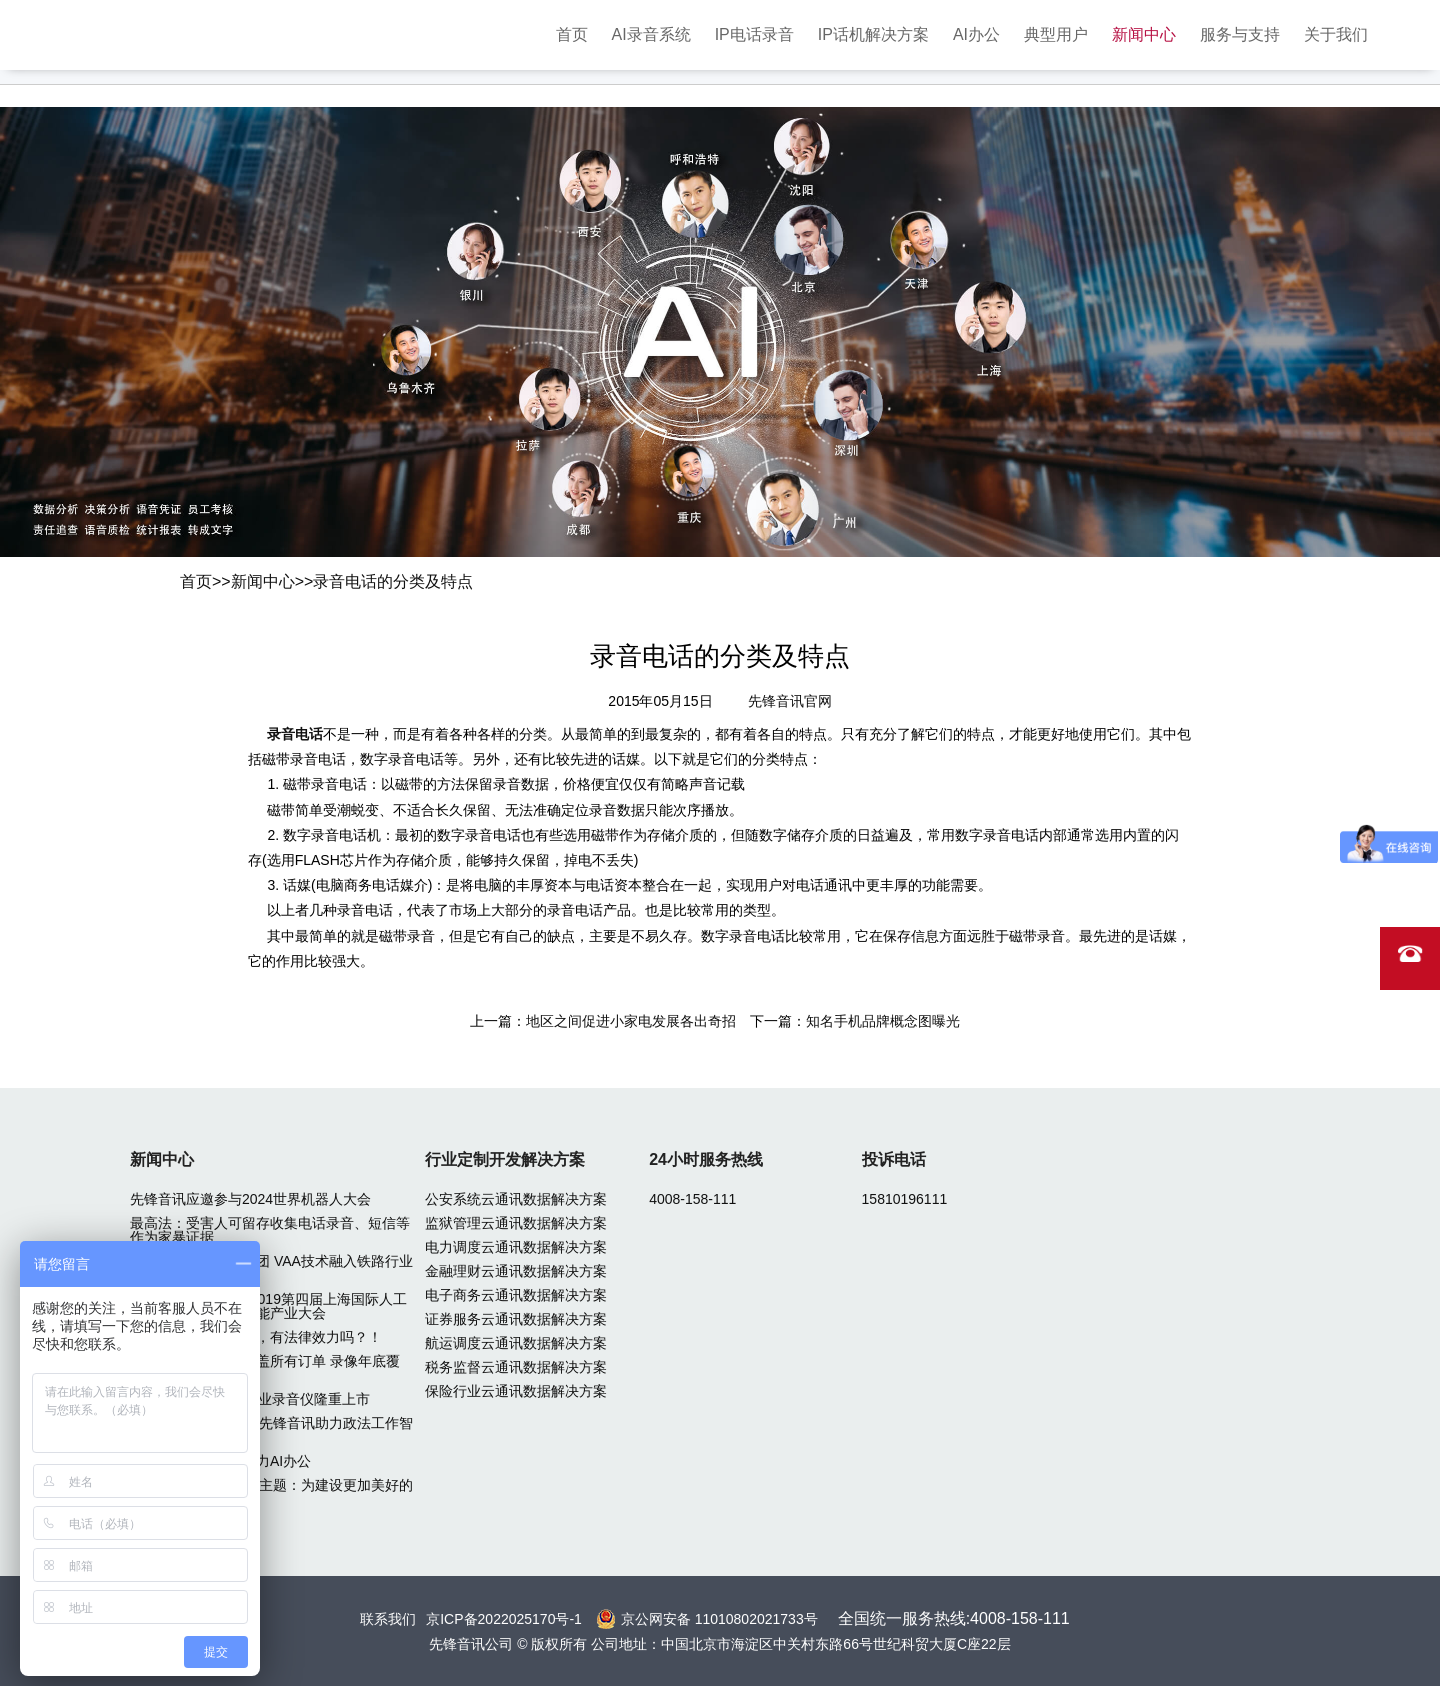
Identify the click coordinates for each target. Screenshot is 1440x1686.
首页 (572, 34)
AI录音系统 (651, 34)
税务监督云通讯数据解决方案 (516, 1367)
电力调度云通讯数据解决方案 (516, 1247)
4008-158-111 (692, 1199)
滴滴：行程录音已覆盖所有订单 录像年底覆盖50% (265, 1368)
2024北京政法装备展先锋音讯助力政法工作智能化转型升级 (271, 1430)
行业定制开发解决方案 (505, 1159)
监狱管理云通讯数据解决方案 (516, 1223)
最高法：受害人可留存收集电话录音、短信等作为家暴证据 (270, 1230)
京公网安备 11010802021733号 (719, 1619)
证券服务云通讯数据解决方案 (516, 1319)
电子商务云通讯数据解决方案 (516, 1295)
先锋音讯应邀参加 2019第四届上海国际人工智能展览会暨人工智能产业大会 (268, 1306)
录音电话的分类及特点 (393, 581)
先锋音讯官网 (790, 701)
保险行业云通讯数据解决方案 (516, 1391)
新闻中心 (1144, 34)
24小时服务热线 (706, 1159)
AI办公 (976, 34)
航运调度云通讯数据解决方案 (516, 1343)
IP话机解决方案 (873, 34)
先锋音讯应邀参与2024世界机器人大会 (250, 1199)
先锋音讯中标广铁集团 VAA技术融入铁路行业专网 (271, 1268)
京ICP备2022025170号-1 (504, 1619)
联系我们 (388, 1619)
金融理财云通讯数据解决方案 (516, 1271)
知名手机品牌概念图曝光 (883, 1021)
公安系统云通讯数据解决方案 (516, 1199)
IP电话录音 (754, 34)
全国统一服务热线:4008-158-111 (954, 1618)
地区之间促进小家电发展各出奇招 (631, 1021)
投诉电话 (894, 1159)
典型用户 (1056, 34)
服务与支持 (1240, 34)
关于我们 (1336, 34)
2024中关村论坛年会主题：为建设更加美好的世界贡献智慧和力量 (271, 1492)
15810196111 (905, 1199)
